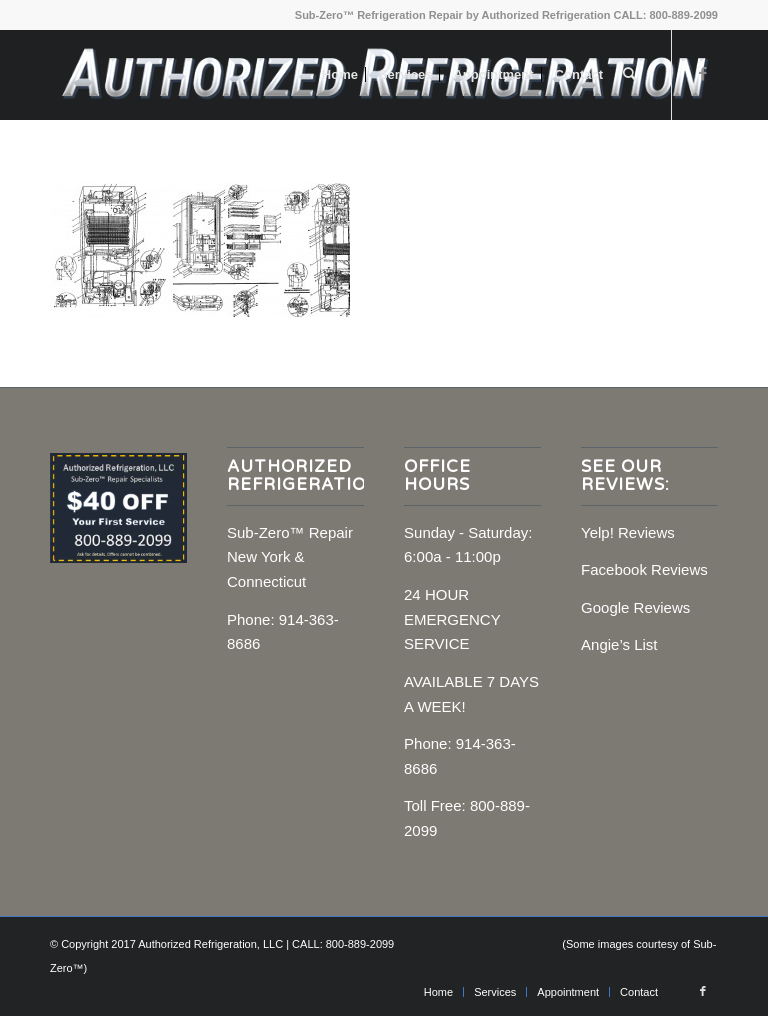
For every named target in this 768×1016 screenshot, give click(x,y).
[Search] (629, 75)
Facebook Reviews (644, 569)
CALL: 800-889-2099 (665, 15)
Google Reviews (635, 607)
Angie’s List (619, 644)
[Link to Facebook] (703, 74)
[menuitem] (340, 75)
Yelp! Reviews (628, 532)
